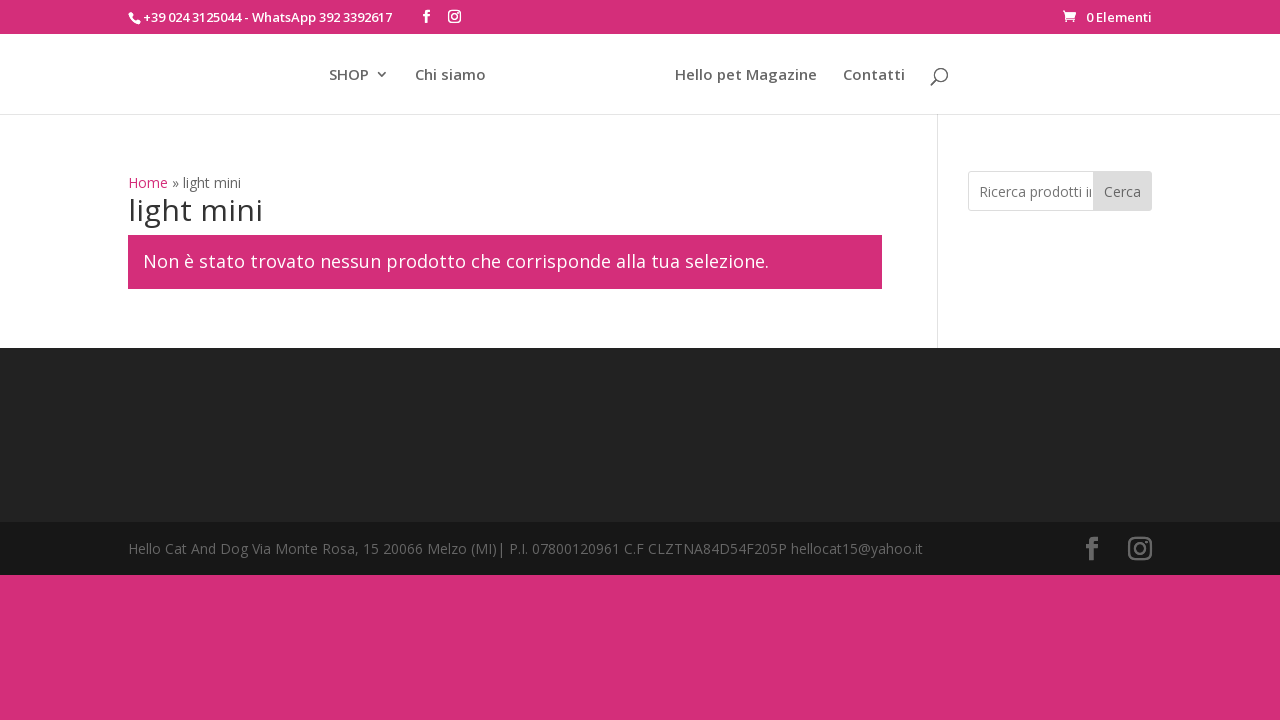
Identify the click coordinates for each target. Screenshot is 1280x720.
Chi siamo (450, 75)
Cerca (1122, 191)
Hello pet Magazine (746, 75)
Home (148, 182)
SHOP (349, 75)
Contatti (874, 75)
